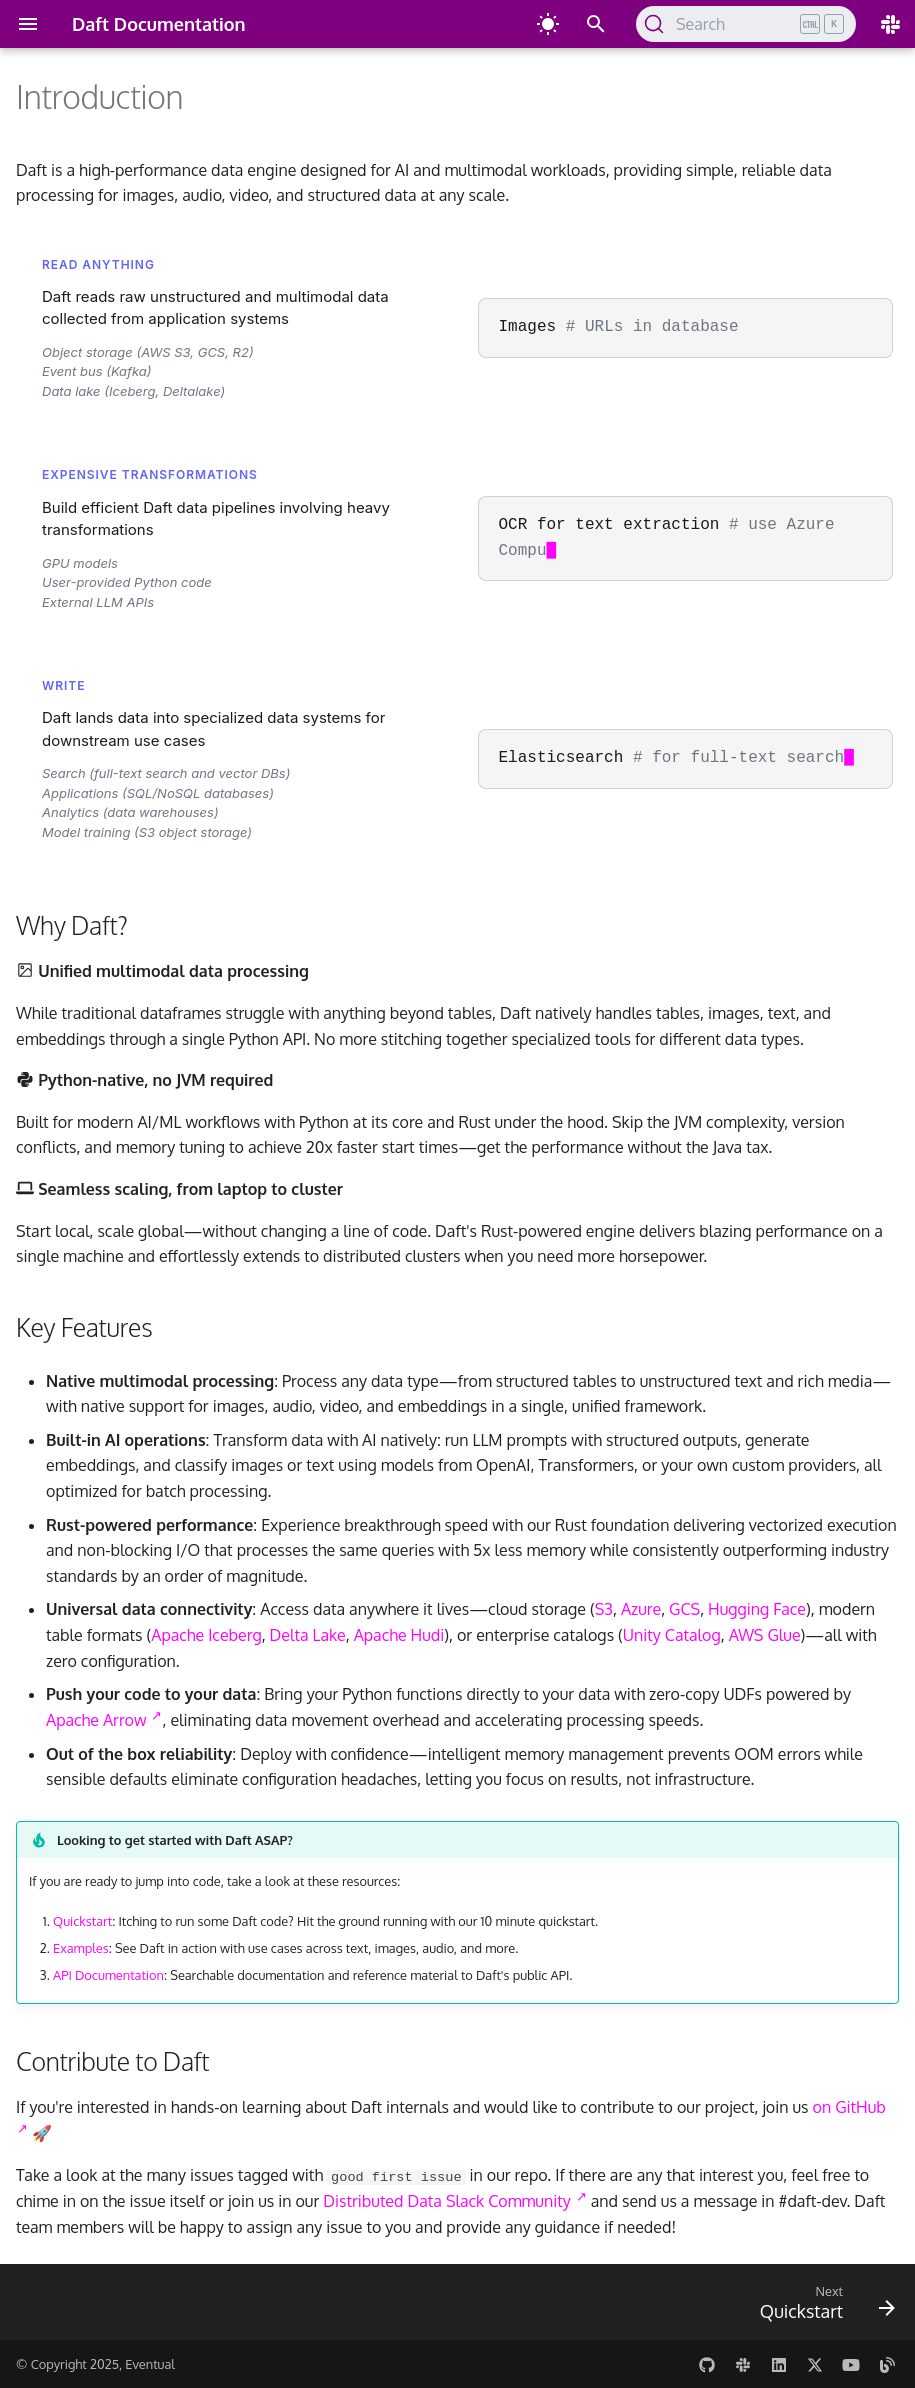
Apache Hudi (399, 1635)
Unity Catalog (672, 1635)
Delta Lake (308, 1635)
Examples (81, 1948)
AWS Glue (765, 1635)
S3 (604, 1609)
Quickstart (82, 1921)
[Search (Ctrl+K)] (746, 24)
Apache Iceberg (206, 1635)
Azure (641, 1609)
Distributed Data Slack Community (454, 2201)
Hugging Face (757, 1609)
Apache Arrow (104, 1720)
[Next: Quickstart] (822, 2305)
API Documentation (108, 1975)
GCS (684, 1609)
